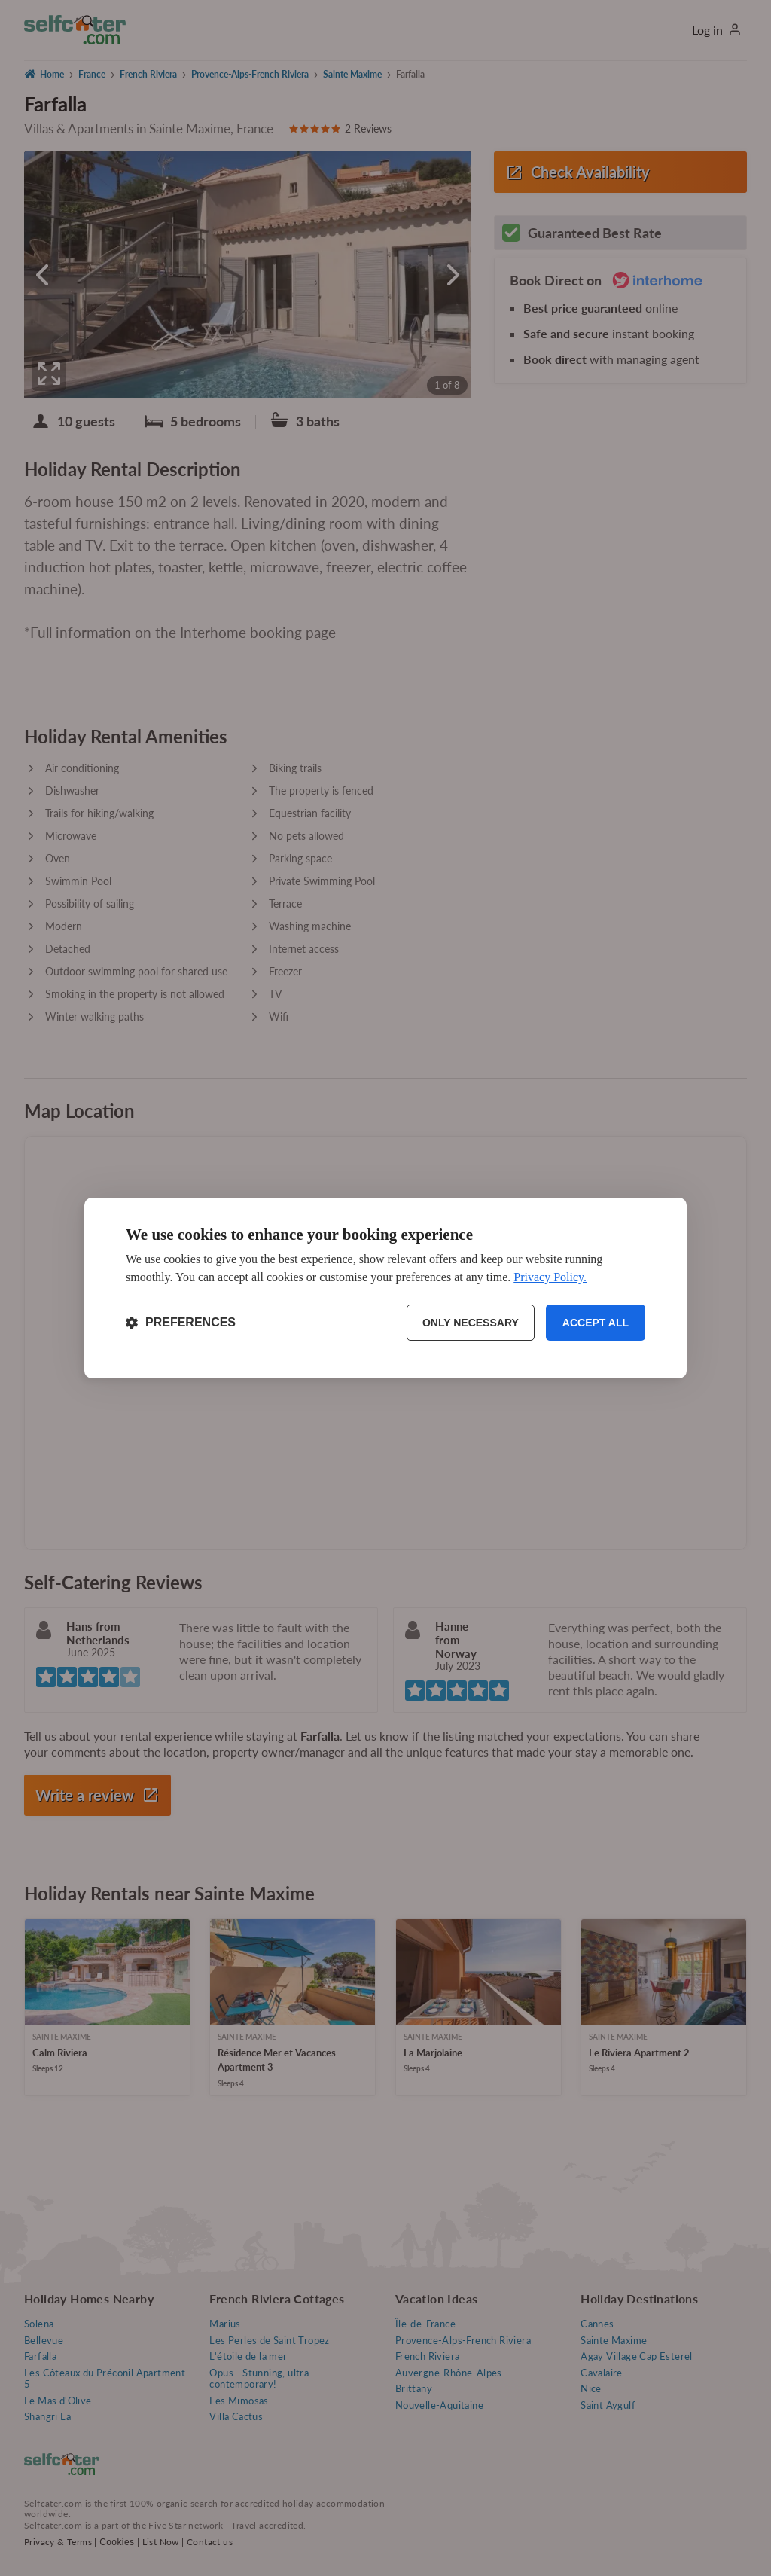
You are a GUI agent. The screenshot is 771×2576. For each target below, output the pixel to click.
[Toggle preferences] (181, 1323)
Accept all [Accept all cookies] (595, 1323)
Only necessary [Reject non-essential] (470, 1323)
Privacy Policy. (550, 1277)
